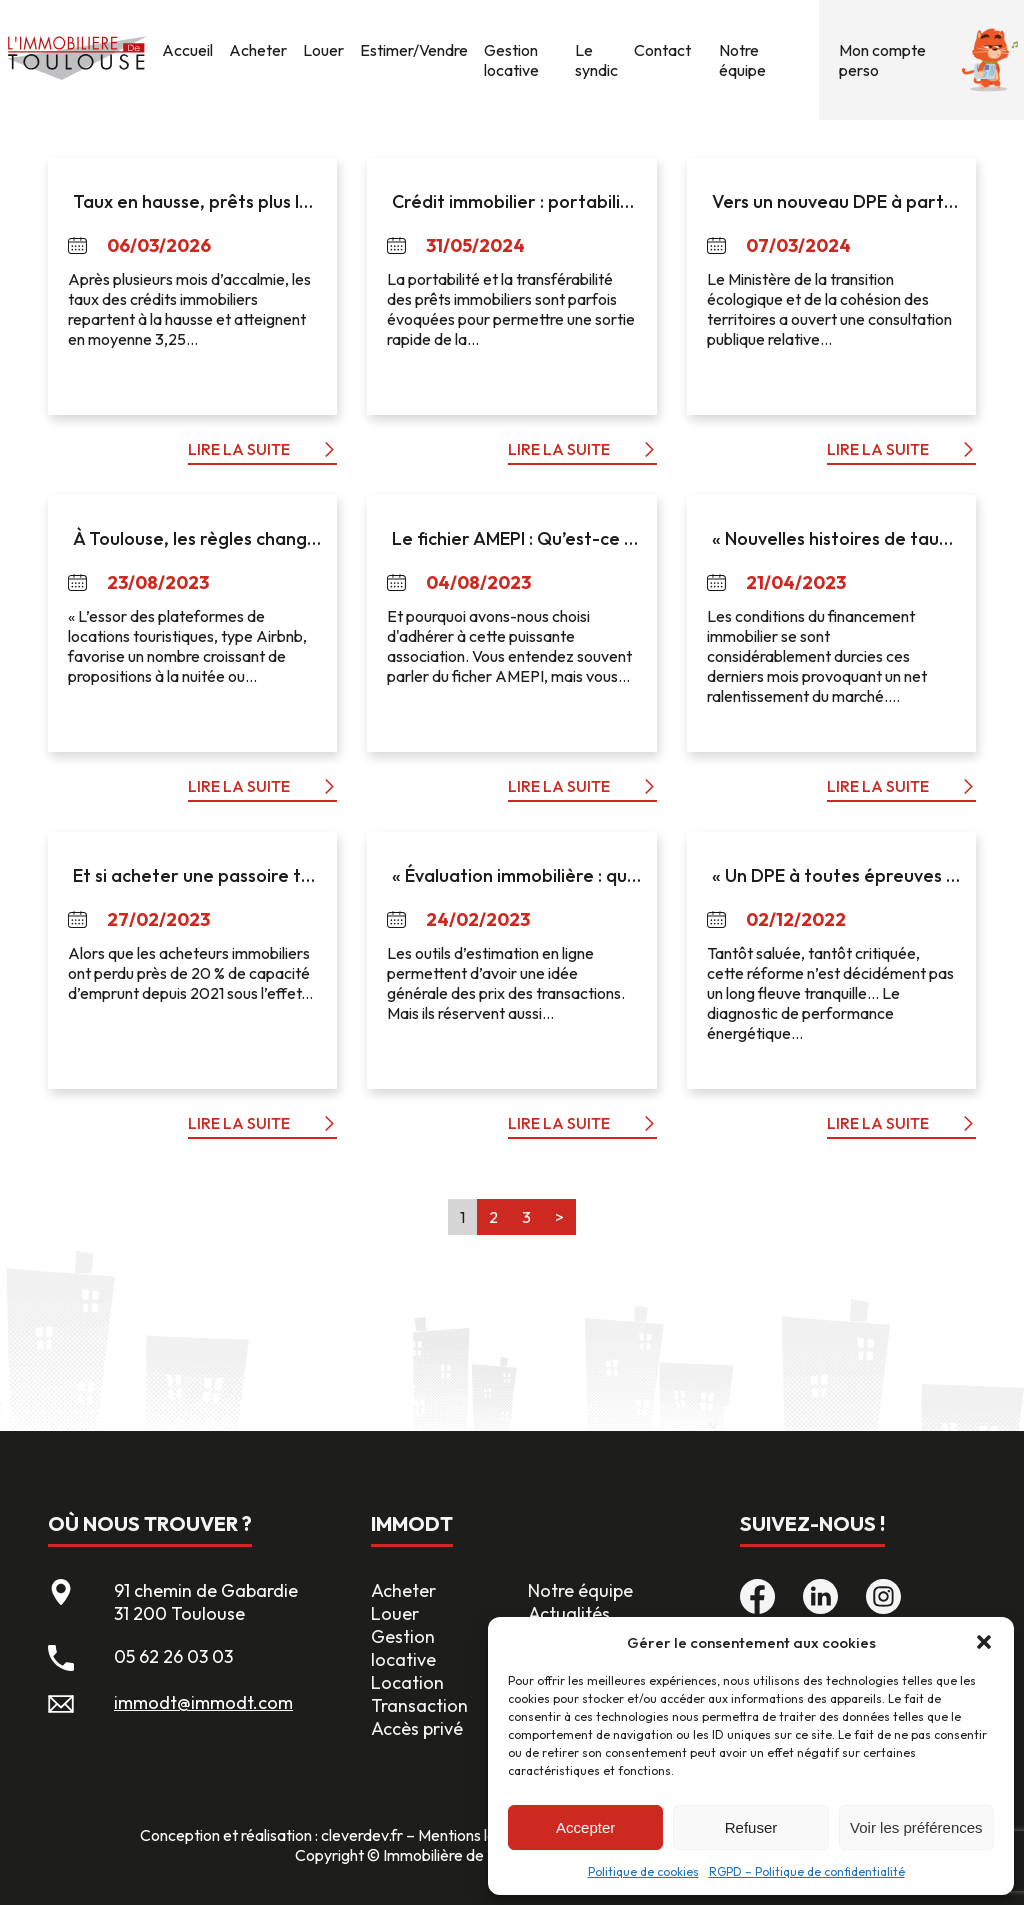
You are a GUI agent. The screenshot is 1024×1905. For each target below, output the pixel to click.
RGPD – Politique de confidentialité (807, 1871)
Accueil (187, 50)
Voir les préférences (916, 1827)
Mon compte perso (882, 60)
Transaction (419, 1705)
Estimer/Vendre (414, 50)
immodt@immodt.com (203, 1702)
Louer (323, 50)
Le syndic (596, 60)
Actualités (569, 1613)
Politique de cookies (643, 1871)
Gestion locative (511, 60)
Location (407, 1682)
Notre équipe (742, 60)
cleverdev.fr (362, 1835)
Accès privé (417, 1728)
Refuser (751, 1827)
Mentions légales (475, 1835)
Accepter (585, 1827)
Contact (662, 50)
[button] (984, 1642)
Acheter (258, 50)
